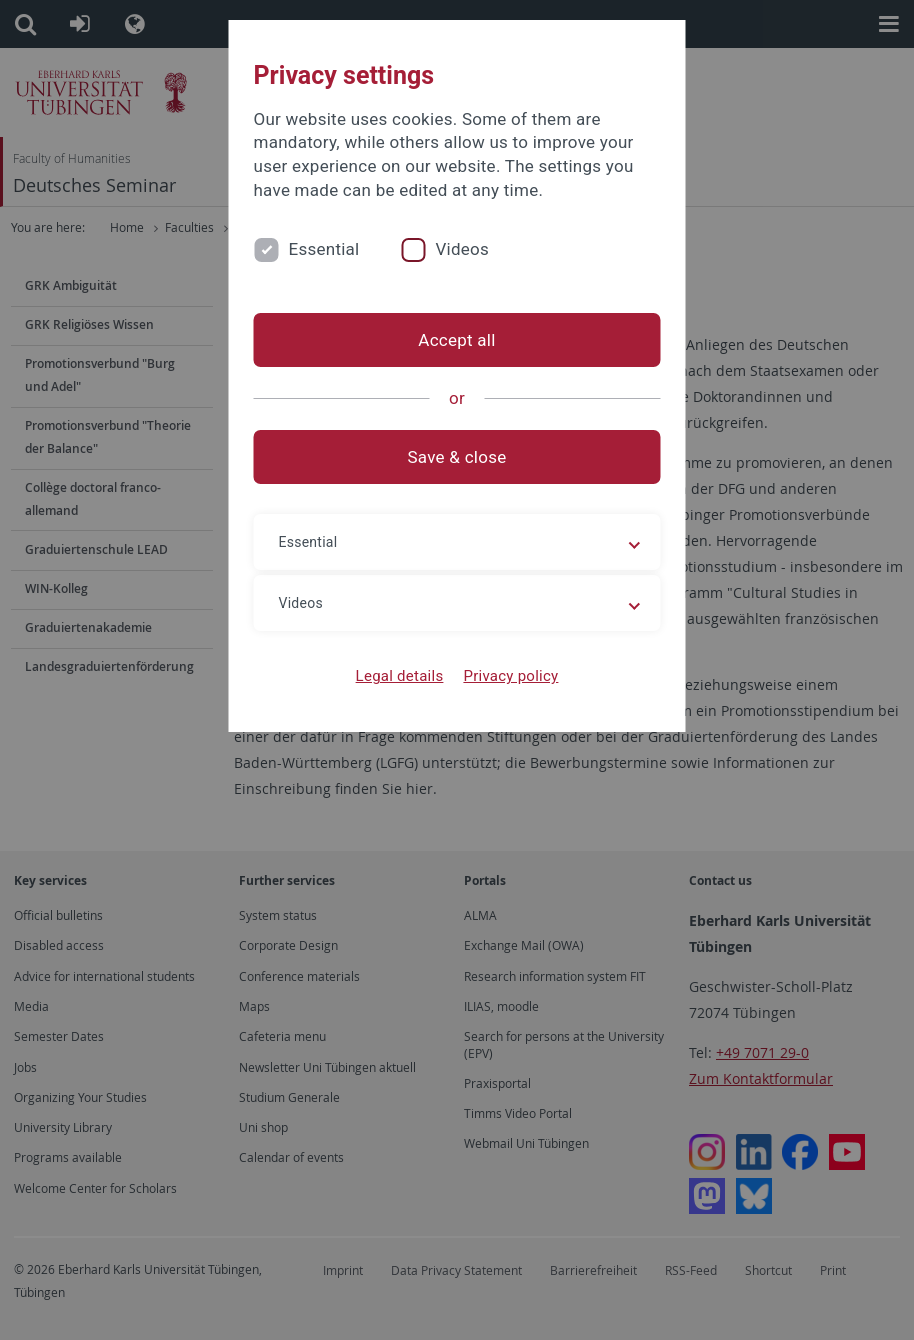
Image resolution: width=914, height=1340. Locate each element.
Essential (324, 249)
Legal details (400, 676)
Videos (462, 249)
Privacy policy (510, 676)
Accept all (456, 340)
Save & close (457, 457)
